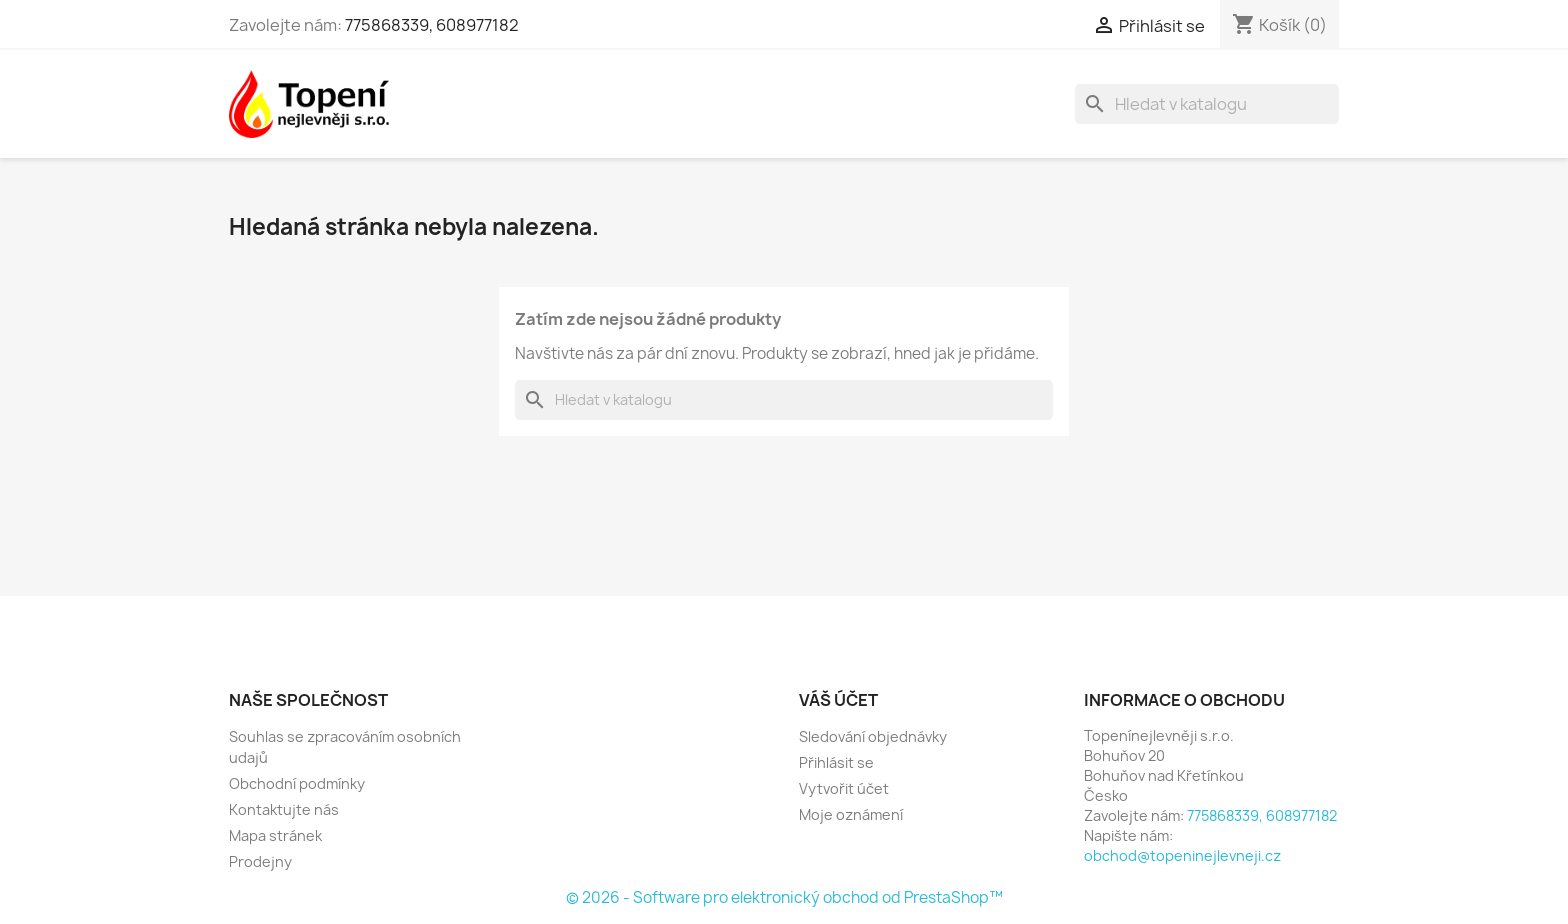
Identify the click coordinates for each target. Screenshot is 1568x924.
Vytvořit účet (844, 788)
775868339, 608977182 (432, 25)
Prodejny (260, 861)
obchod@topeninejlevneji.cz (1182, 855)
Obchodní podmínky (297, 783)
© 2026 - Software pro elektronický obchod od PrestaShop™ (784, 897)
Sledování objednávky (873, 736)
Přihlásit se (836, 762)
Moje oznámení (851, 814)
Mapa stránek (275, 835)
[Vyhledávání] (1207, 104)
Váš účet (838, 700)
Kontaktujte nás (284, 809)
